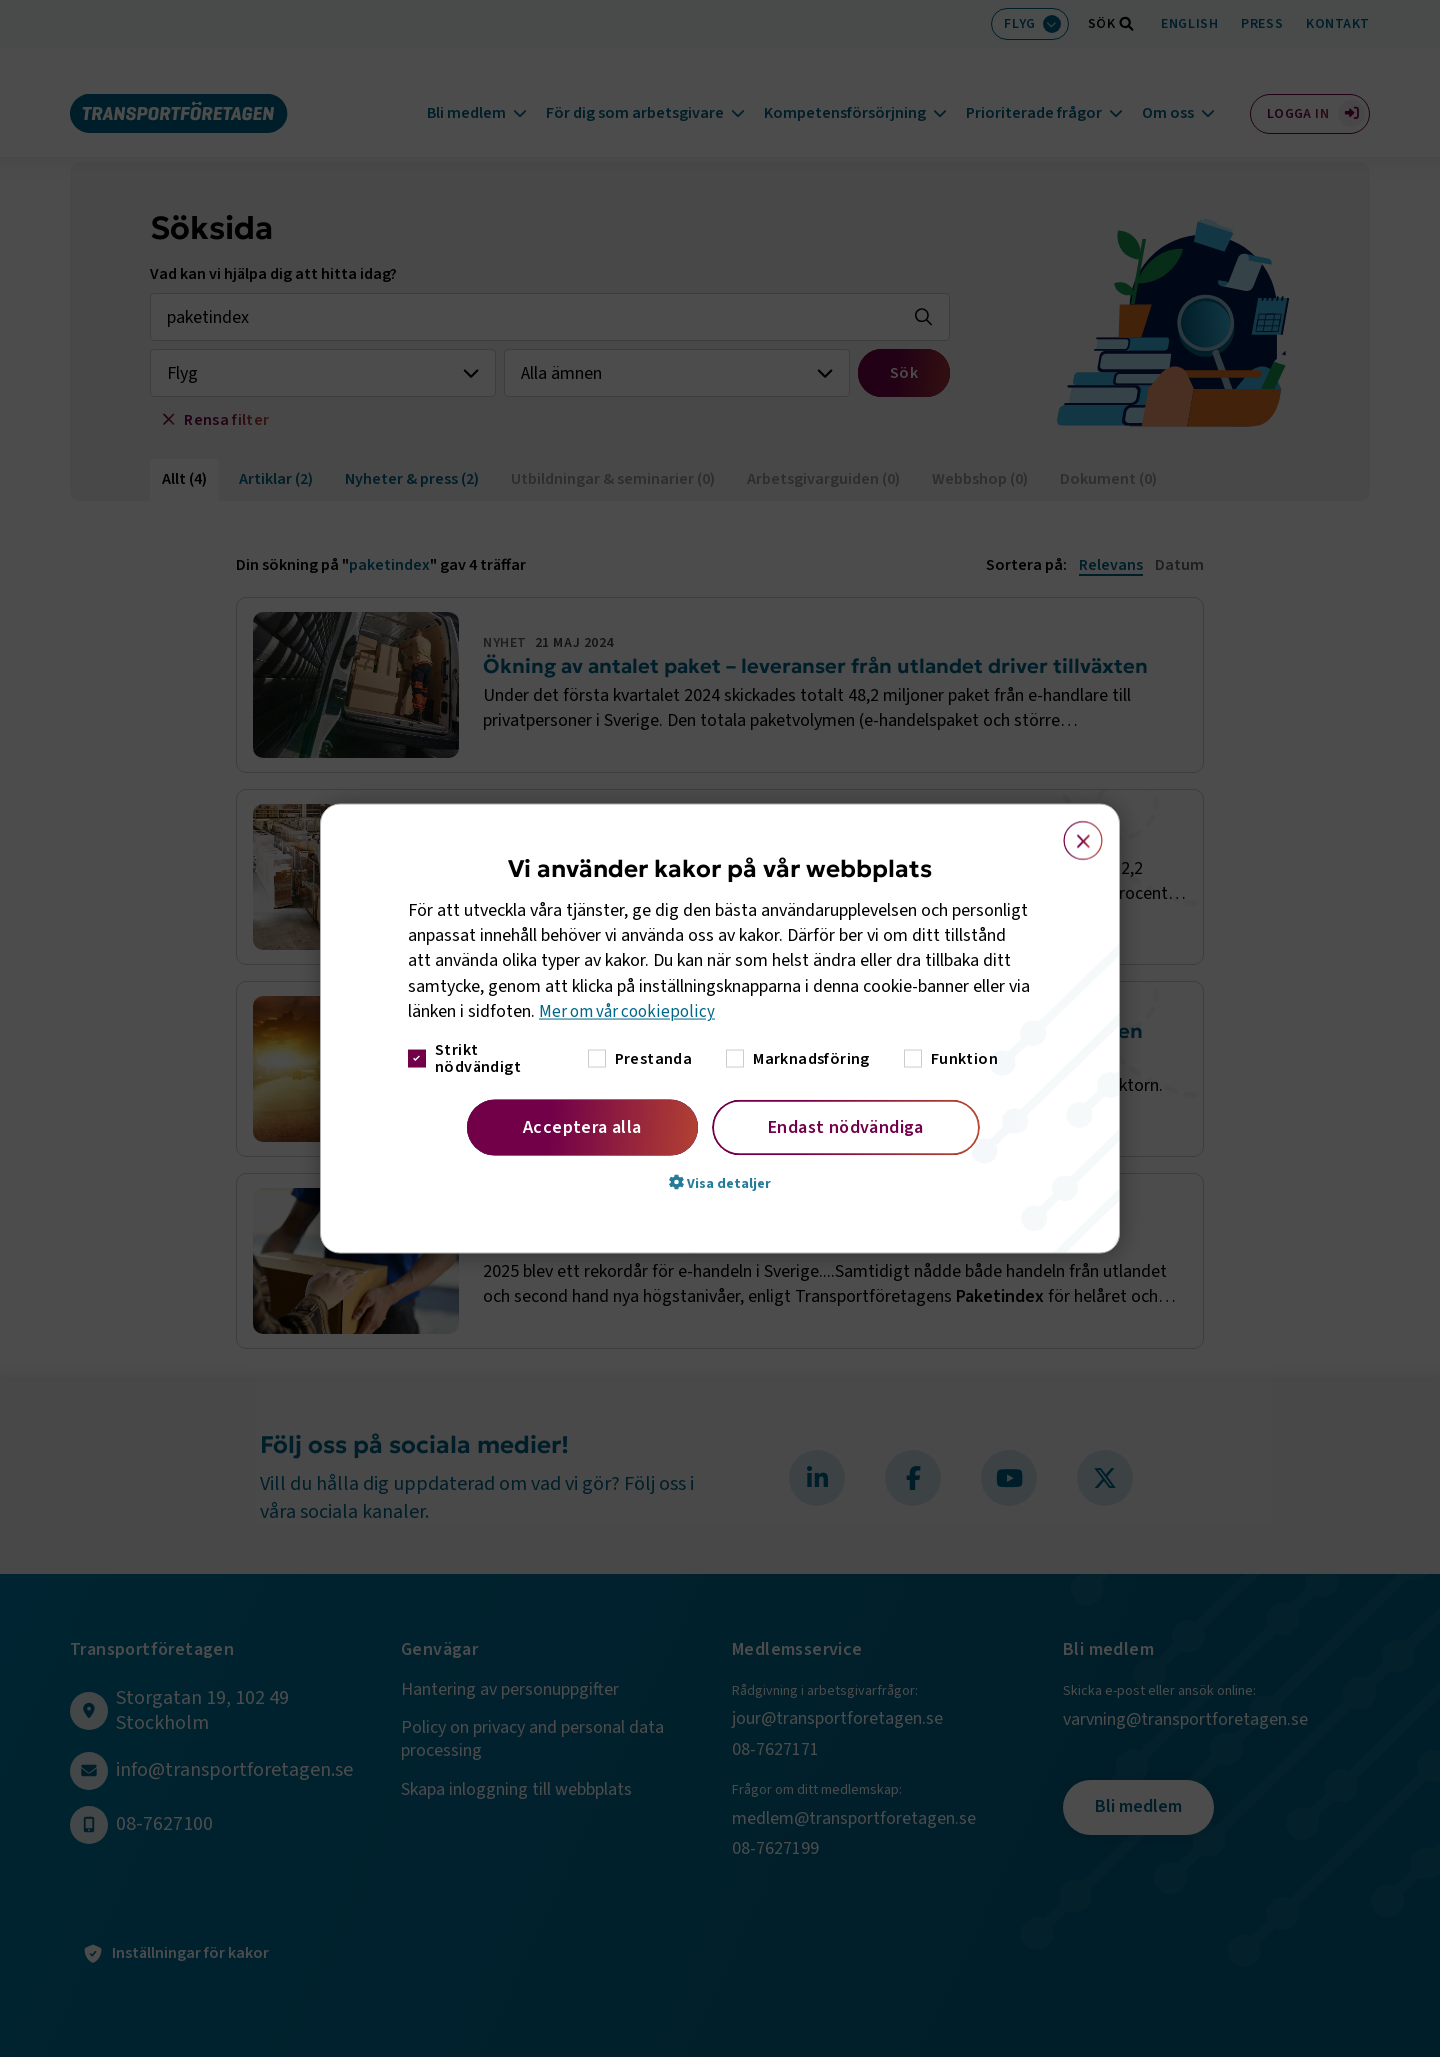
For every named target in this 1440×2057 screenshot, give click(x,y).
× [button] (1071, 831)
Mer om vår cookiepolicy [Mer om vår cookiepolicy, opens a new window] (629, 1011)
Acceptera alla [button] (582, 1127)
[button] (720, 1183)
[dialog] (720, 1028)
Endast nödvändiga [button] (846, 1127)
